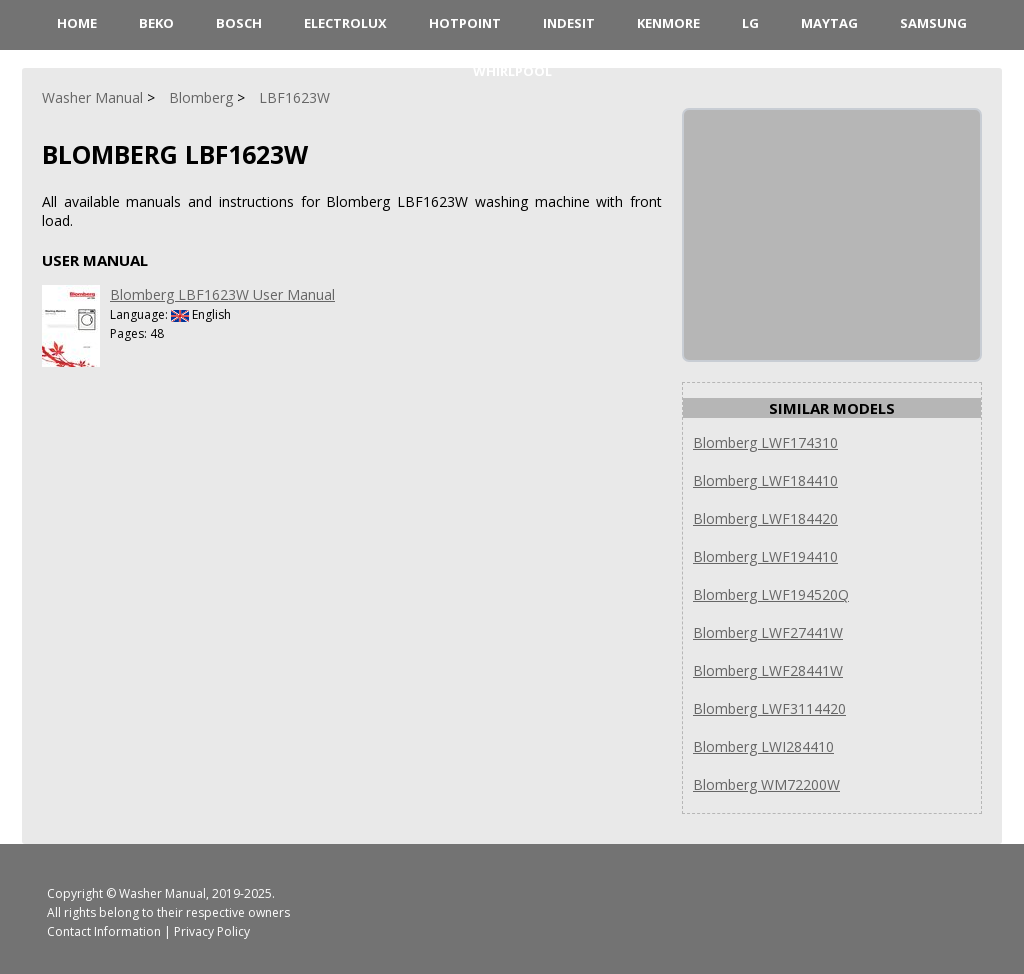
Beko (156, 23)
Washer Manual (162, 893)
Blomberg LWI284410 (763, 746)
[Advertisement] (834, 235)
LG (750, 23)
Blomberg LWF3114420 (769, 708)
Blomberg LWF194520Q (771, 594)
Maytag (829, 23)
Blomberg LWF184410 (765, 480)
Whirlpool (512, 71)
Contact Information (104, 931)
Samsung (933, 23)
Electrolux (345, 23)
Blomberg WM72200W (766, 784)
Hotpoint (465, 23)
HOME (77, 23)
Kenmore (668, 23)
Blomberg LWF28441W (768, 670)
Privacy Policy (212, 931)
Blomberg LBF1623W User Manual (222, 294)
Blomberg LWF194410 (765, 556)
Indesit (569, 23)
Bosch (239, 23)
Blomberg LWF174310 (765, 442)
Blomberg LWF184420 (765, 518)
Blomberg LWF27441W (768, 632)
